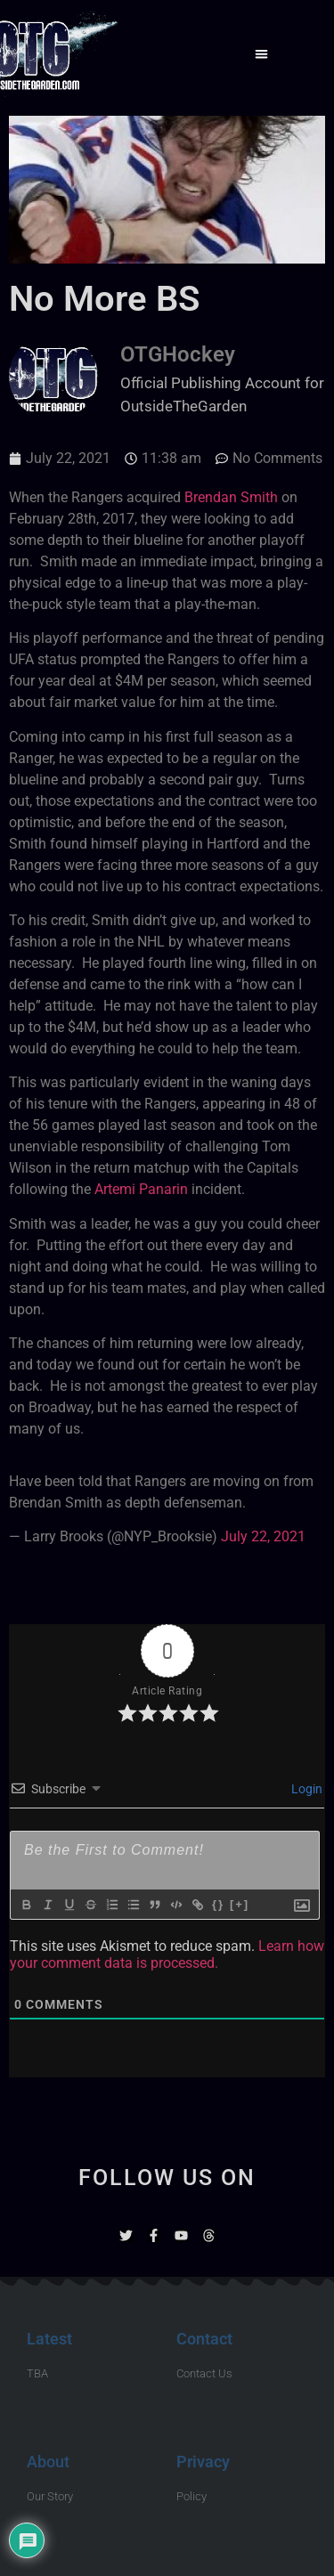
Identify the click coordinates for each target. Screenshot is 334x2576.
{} (218, 1904)
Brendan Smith (231, 497)
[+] (239, 1904)
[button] (261, 54)
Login (305, 1789)
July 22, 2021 (263, 1536)
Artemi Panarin (141, 1189)
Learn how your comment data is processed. (167, 1954)
